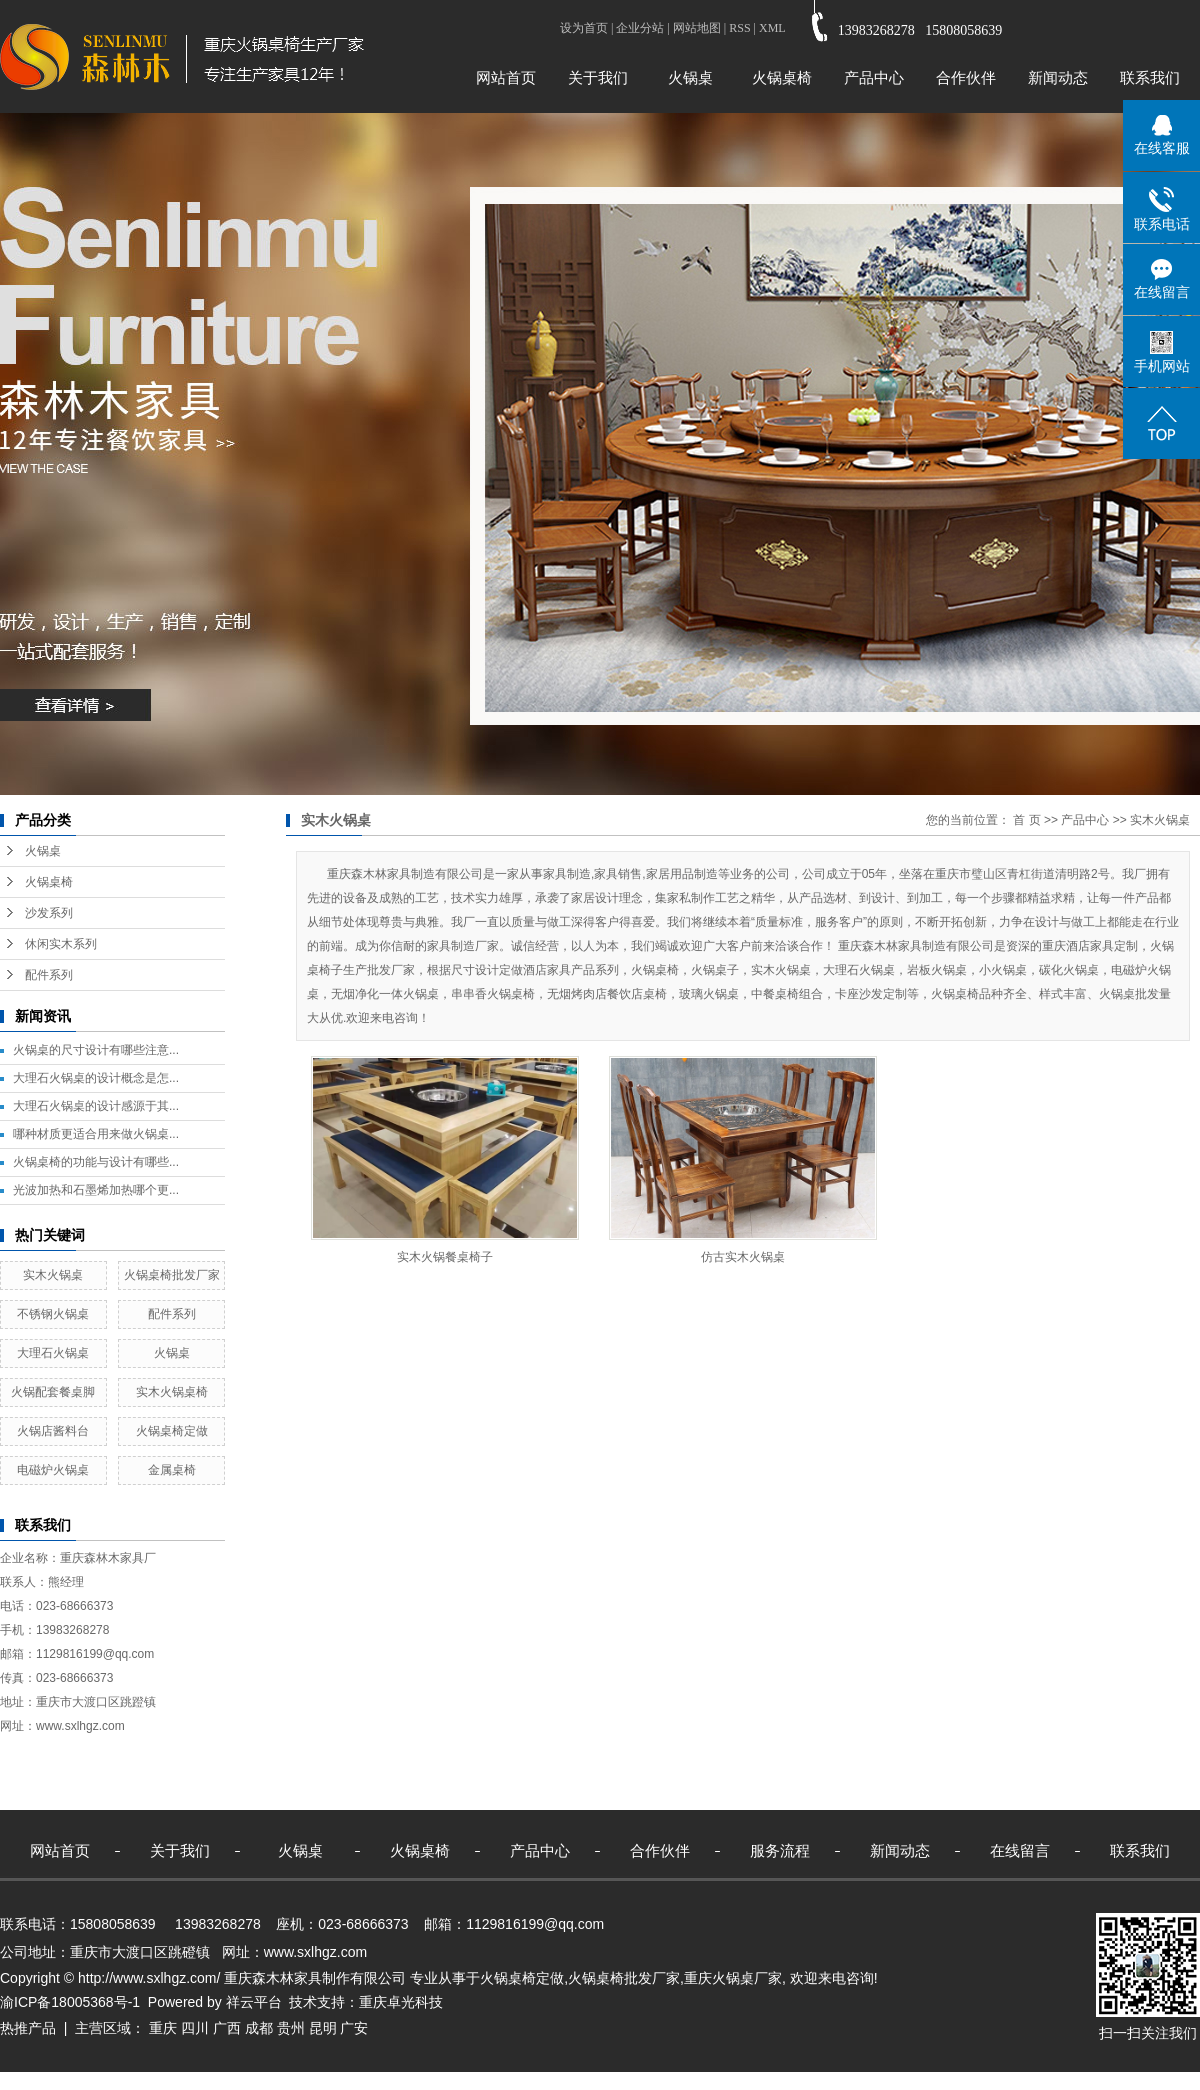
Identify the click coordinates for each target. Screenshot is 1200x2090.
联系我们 (1150, 77)
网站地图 (697, 28)
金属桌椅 (172, 1470)
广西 (227, 2028)
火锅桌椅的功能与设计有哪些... (96, 1162)
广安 (354, 2028)
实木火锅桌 (53, 1275)
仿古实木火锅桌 (743, 1257)
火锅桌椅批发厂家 (172, 1275)
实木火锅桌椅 (172, 1392)
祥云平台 (254, 2002)
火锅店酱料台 (53, 1431)
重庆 (163, 2028)
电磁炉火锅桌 (53, 1470)
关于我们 (598, 77)
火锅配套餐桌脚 (53, 1392)
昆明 (323, 2028)
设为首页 (584, 28)
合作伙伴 (966, 77)
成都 (259, 2028)
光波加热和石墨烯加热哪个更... (96, 1190)
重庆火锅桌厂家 (733, 1978)
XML (772, 28)
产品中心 (874, 77)
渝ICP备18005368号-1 (70, 2002)
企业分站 (640, 28)
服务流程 (780, 1850)
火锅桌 (690, 77)
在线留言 (1020, 1850)
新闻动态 (1058, 77)
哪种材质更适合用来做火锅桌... (96, 1134)
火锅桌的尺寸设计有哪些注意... (96, 1050)
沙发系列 (49, 913)
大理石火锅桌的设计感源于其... (96, 1106)
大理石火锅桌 (53, 1353)
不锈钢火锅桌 (53, 1314)
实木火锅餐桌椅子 (445, 1257)
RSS (739, 28)
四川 (195, 2028)
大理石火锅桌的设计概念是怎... (96, 1078)
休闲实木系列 (61, 944)
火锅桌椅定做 (172, 1431)
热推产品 (28, 2028)
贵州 (291, 2028)
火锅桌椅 (782, 77)
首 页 (1026, 820)
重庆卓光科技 (401, 2002)
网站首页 (506, 77)
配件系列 (49, 975)
